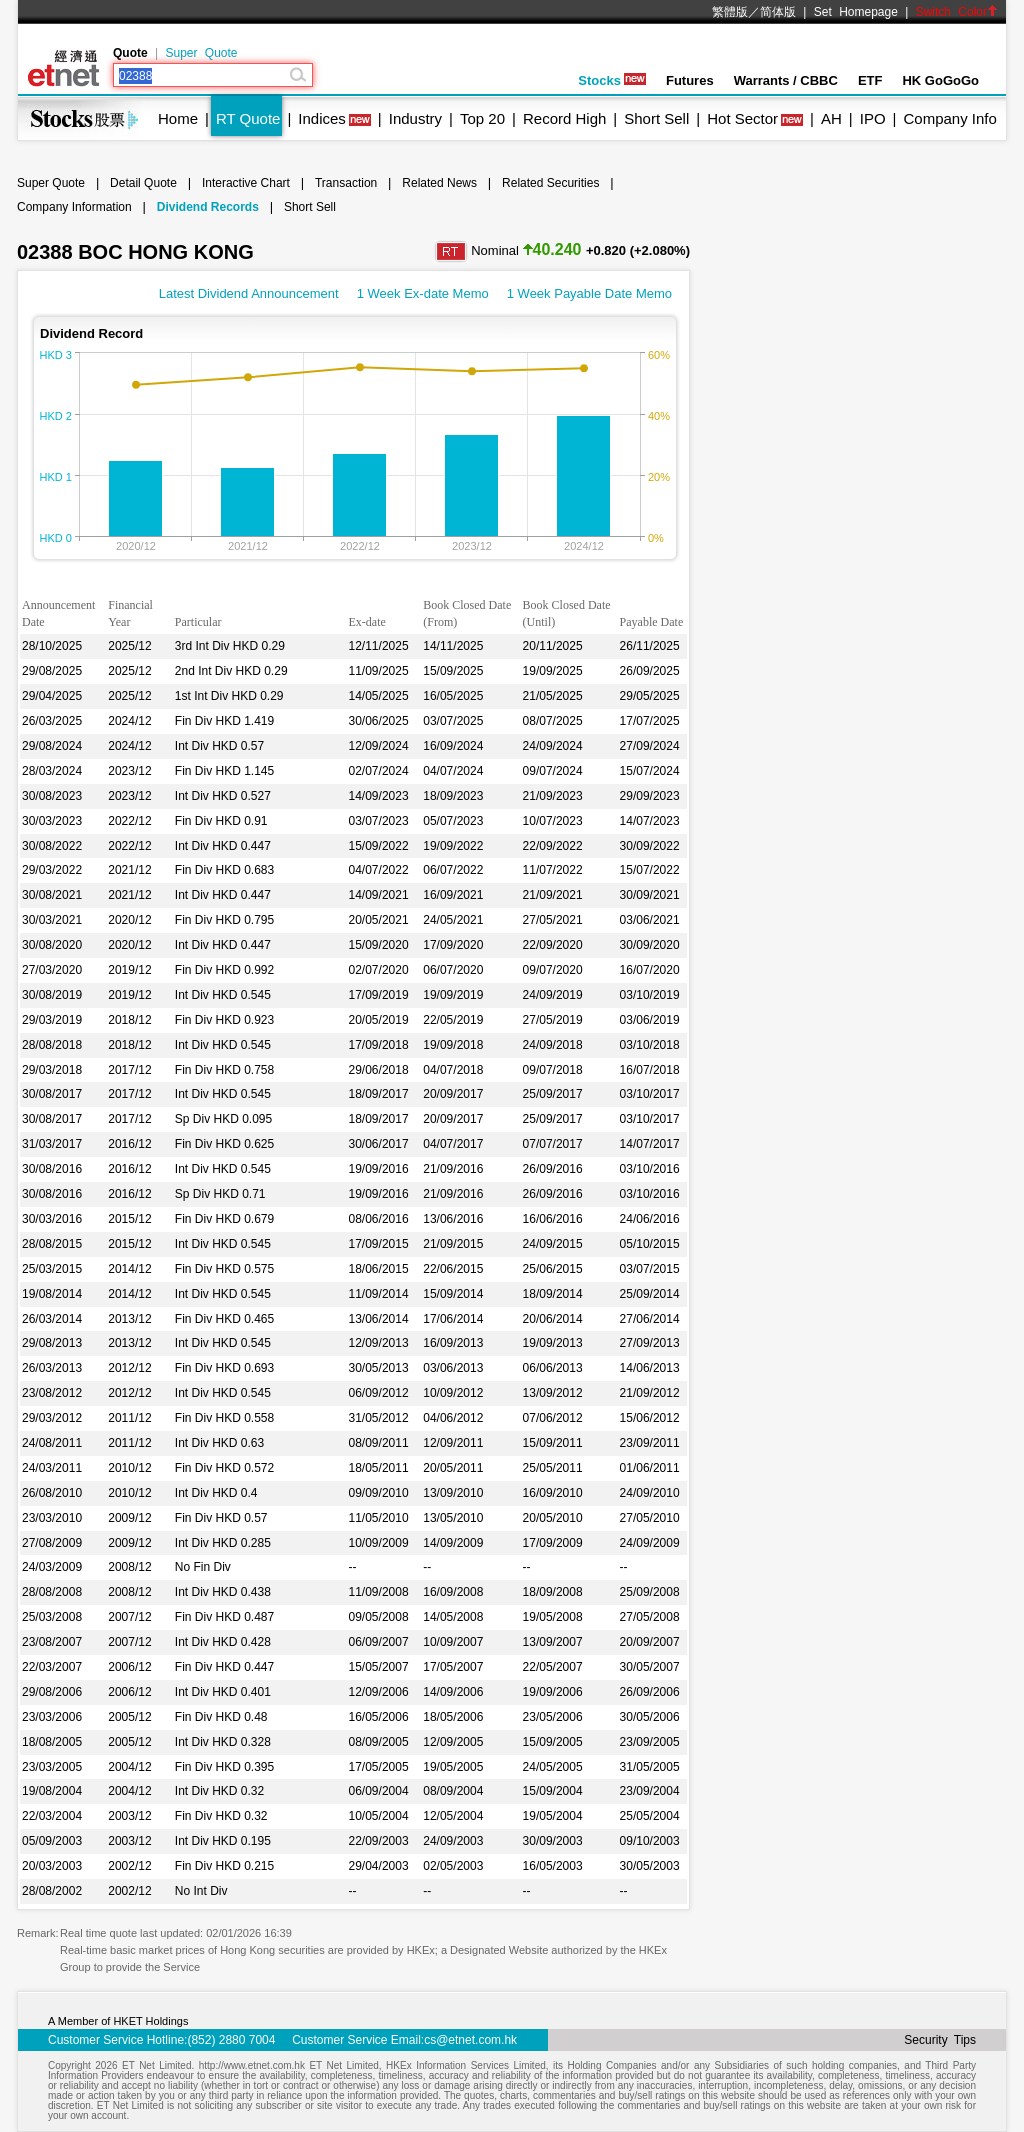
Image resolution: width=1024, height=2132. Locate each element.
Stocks (612, 80)
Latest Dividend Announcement (249, 293)
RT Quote (248, 118)
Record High (564, 118)
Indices (322, 118)
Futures (690, 80)
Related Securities (550, 183)
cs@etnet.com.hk (470, 2040)
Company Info (949, 118)
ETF (870, 80)
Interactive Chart (246, 183)
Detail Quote (143, 183)
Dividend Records (208, 207)
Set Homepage (856, 12)
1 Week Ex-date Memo (423, 293)
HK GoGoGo (940, 80)
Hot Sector (742, 118)
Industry (415, 118)
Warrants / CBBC (786, 80)
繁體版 (730, 12)
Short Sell (656, 118)
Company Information (74, 207)
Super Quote (201, 53)
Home (178, 118)
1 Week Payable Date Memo (589, 293)
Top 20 (482, 118)
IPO (873, 118)
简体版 (778, 12)
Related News (439, 183)
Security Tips (940, 2040)
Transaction (346, 183)
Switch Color (957, 12)
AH (831, 118)
